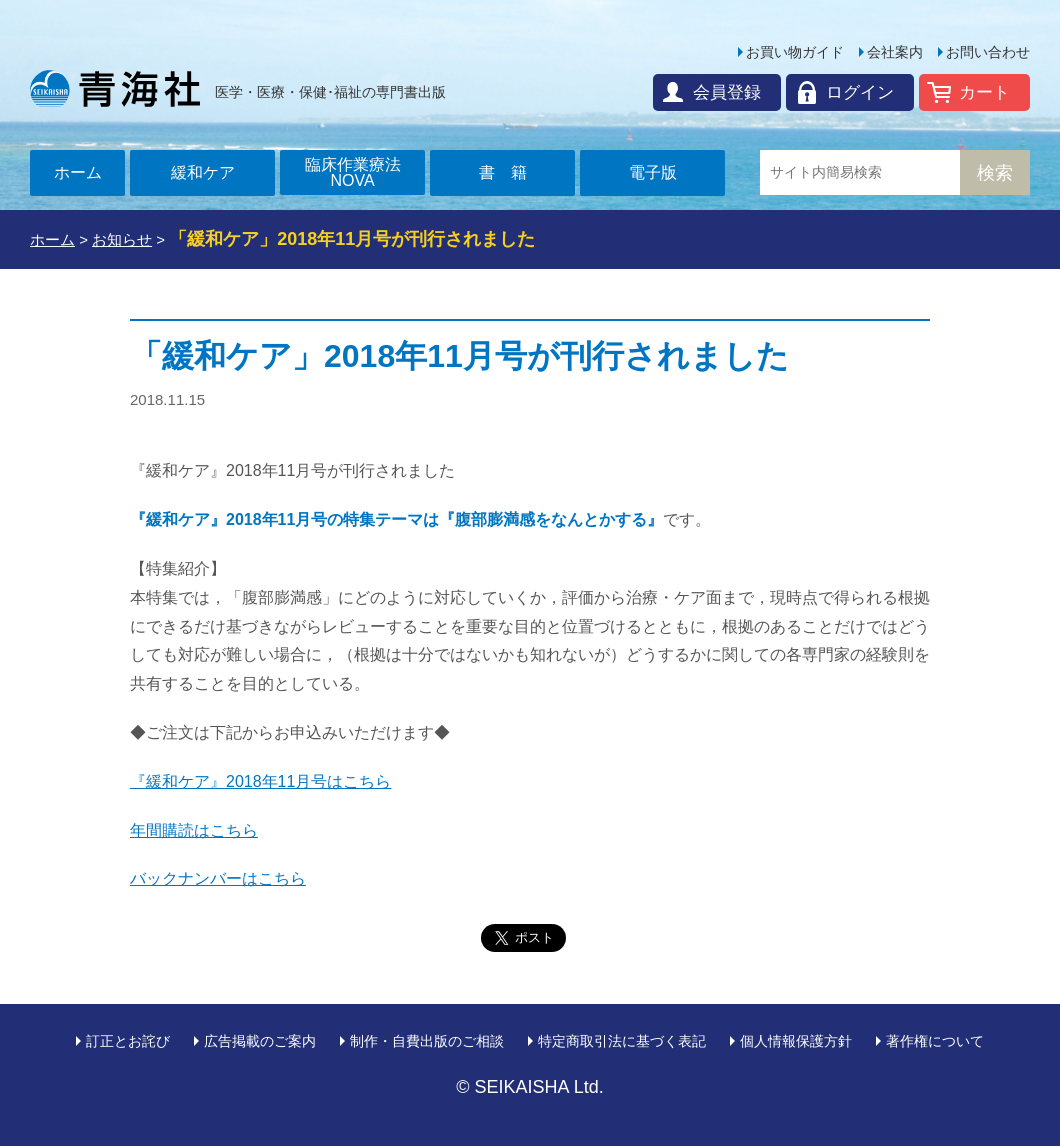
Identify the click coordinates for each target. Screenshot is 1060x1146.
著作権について (935, 1041)
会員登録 (727, 92)
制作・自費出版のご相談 (427, 1041)
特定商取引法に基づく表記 (622, 1041)
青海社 (115, 88)
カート (984, 92)
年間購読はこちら (194, 830)
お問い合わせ (988, 52)
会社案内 (895, 52)
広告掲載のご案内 (260, 1041)
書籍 (511, 172)
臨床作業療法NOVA (353, 172)
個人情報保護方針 (796, 1041)
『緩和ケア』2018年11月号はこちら (260, 781)
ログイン (860, 92)
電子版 (653, 172)
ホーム (78, 172)
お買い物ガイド (795, 52)
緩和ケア (203, 172)
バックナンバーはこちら (218, 878)
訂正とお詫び (128, 1041)
